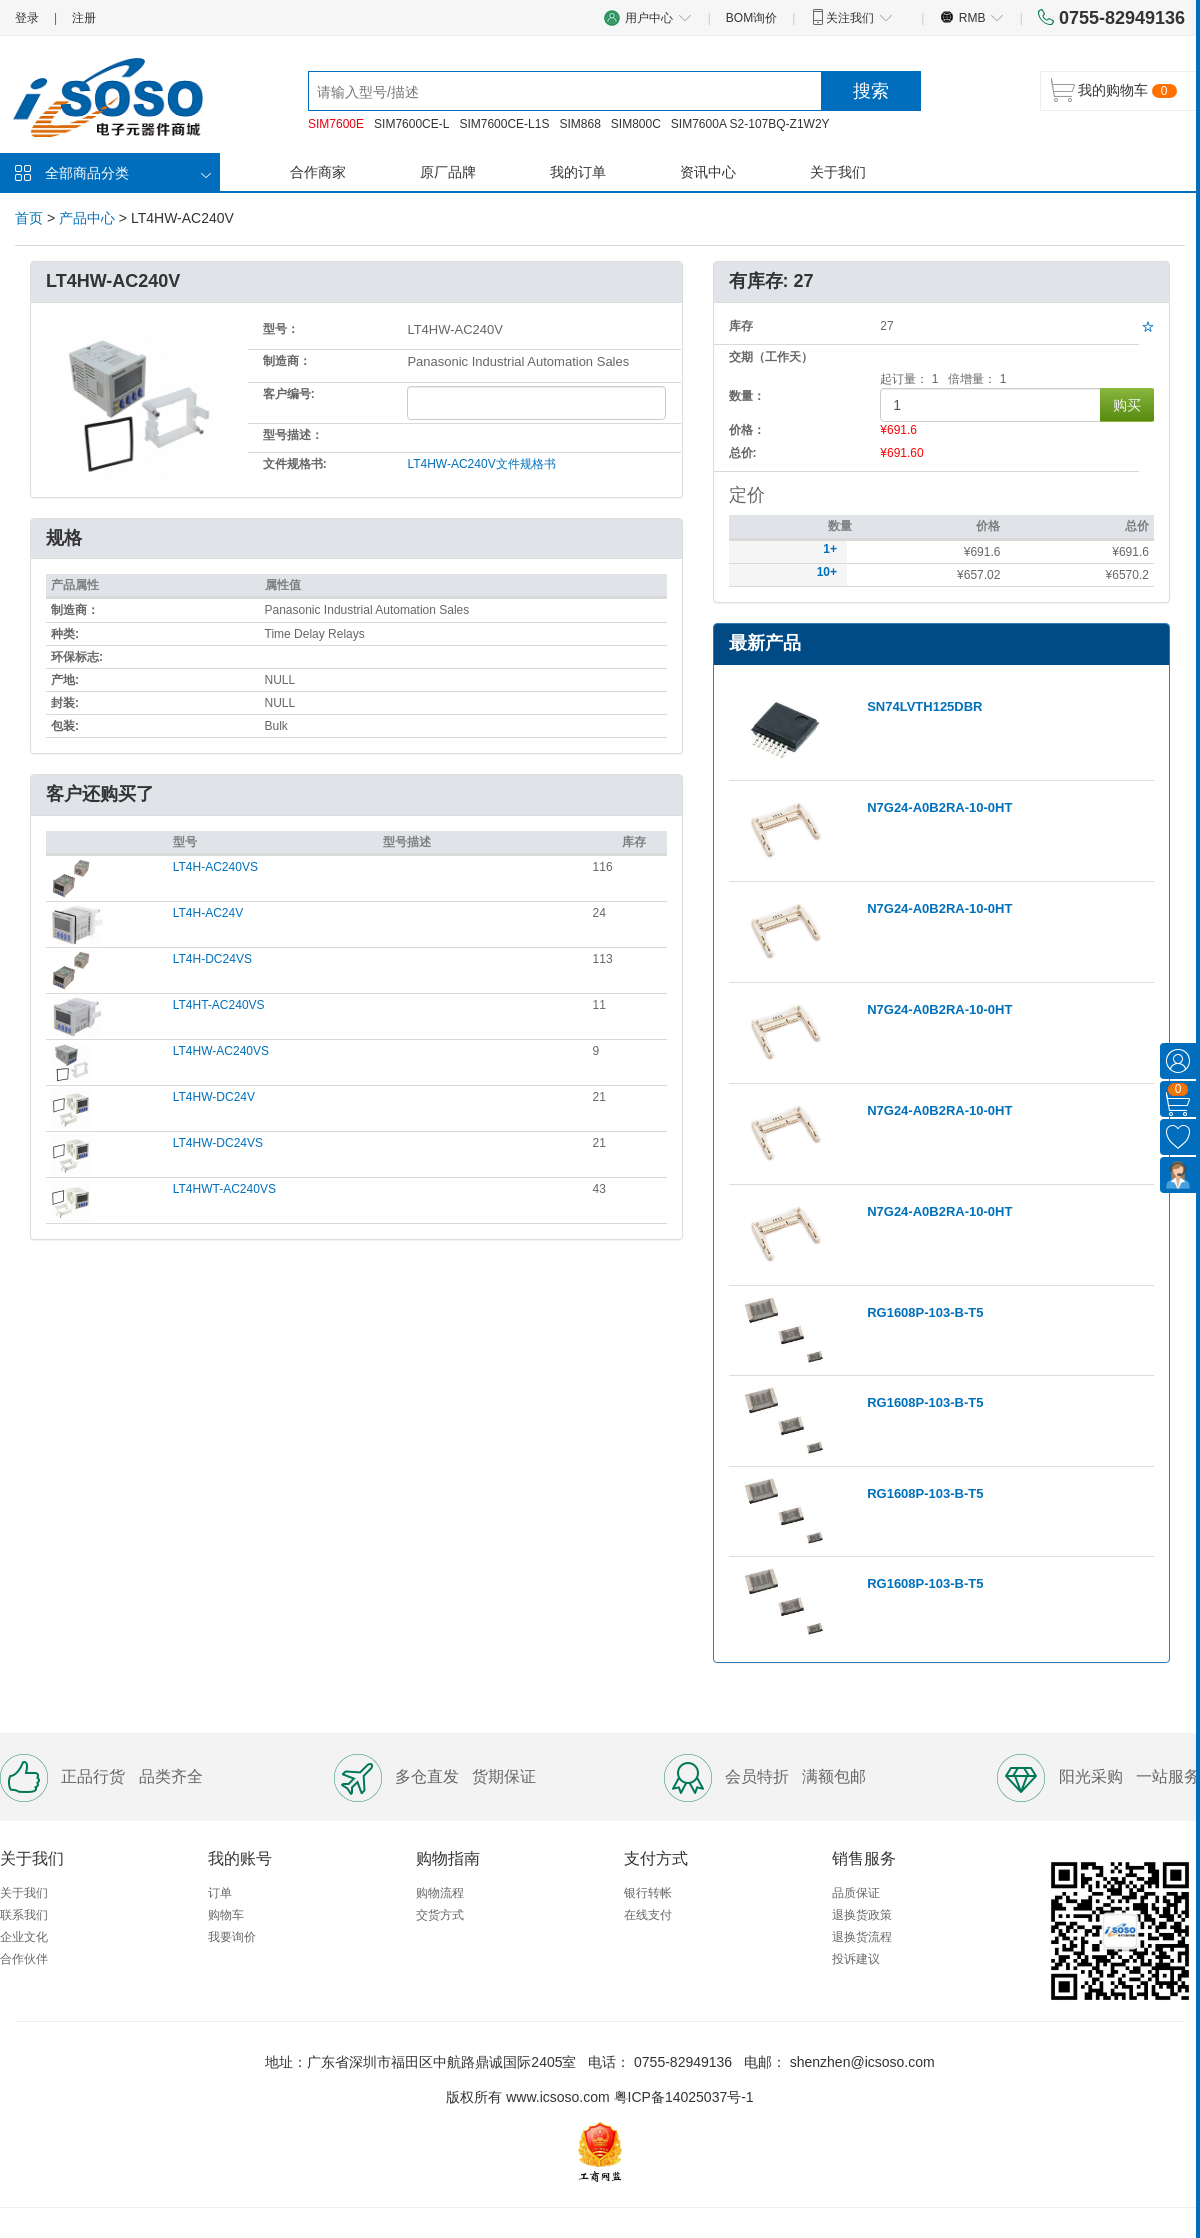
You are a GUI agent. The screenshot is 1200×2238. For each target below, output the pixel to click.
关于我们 (838, 172)
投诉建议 (856, 1959)
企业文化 (24, 1937)
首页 (29, 218)
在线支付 (648, 1915)
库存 (634, 842)
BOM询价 (751, 18)
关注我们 (851, 17)
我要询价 (232, 1937)
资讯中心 (708, 172)
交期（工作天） (771, 357)
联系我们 (24, 1915)
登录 (27, 18)
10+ (827, 572)
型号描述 (407, 842)
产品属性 (75, 585)
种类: (65, 634)
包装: (65, 726)
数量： (747, 396)
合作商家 (318, 172)
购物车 (226, 1915)
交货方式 (440, 1915)
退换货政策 (862, 1915)
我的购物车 (1113, 90)
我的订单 (578, 172)
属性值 (283, 585)
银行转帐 (648, 1893)
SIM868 (579, 124)
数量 (840, 526)
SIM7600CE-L (411, 124)
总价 (1137, 526)
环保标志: (77, 657)
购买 (1127, 405)
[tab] (356, 795)
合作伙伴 (24, 1959)
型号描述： (293, 435)
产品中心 (87, 218)
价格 (988, 526)
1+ (830, 549)
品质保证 (856, 1893)
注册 (84, 18)
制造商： (287, 361)
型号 (185, 842)
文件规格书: (295, 464)
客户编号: (289, 394)
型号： (281, 329)
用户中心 (648, 17)
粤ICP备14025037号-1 (684, 2097)
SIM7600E (336, 124)
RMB (971, 17)
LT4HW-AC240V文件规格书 (481, 464)
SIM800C (636, 124)
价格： (747, 430)
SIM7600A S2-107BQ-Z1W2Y (750, 124)
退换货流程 (862, 1937)
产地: (65, 680)
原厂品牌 (448, 172)
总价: (743, 453)
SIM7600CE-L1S (504, 124)
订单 (220, 1893)
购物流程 (440, 1893)
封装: (65, 703)
